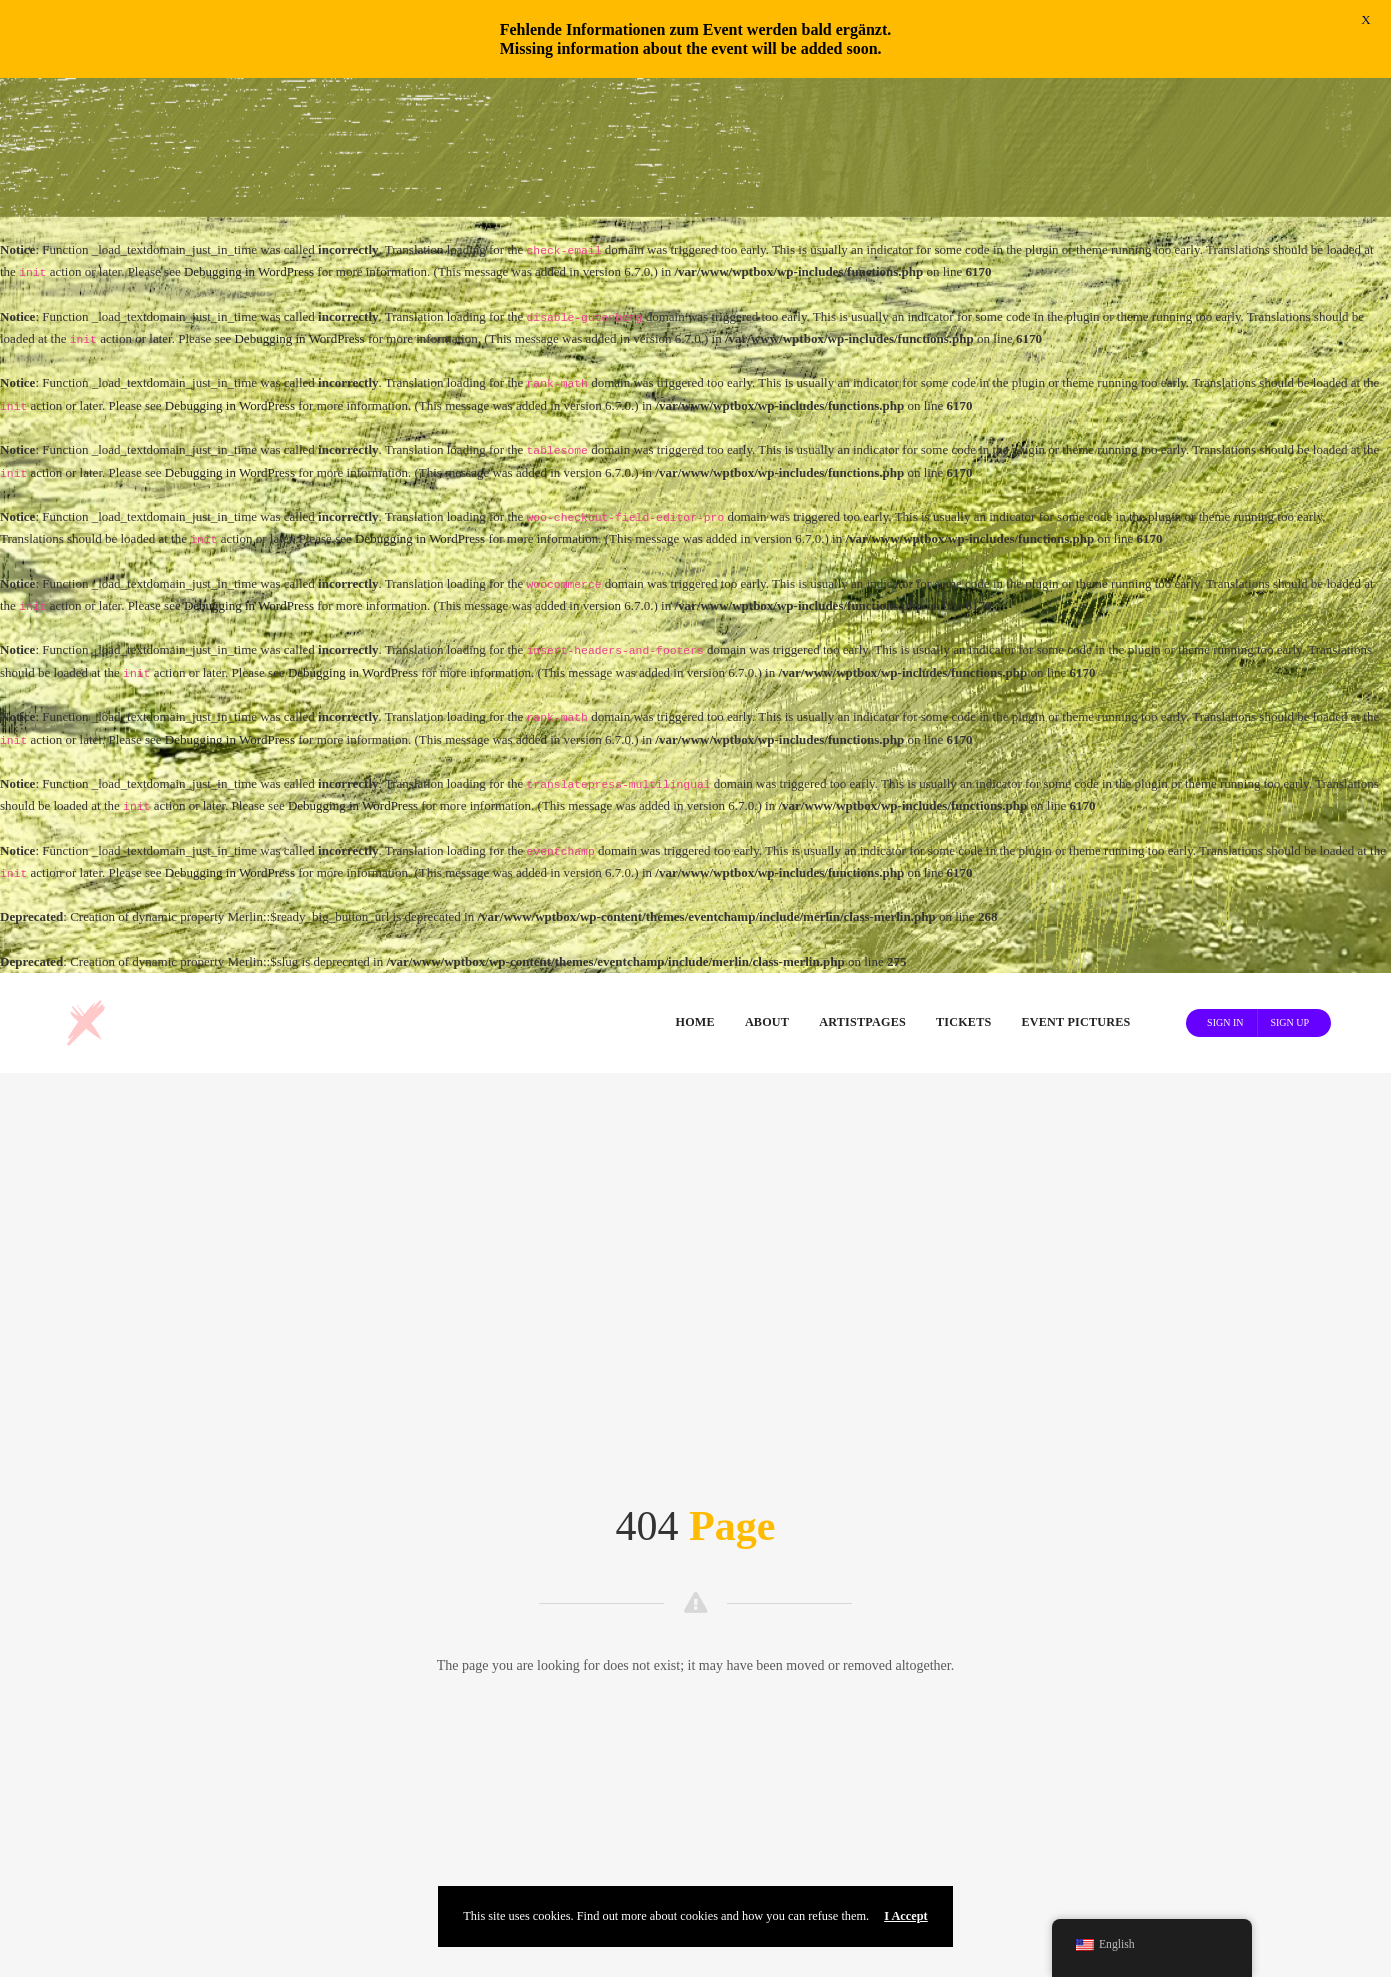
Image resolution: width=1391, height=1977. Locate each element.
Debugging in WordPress (249, 133)
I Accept (906, 1916)
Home (695, 884)
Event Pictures (1075, 884)
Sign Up (1289, 883)
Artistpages (862, 884)
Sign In (1225, 883)
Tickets (964, 884)
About (767, 884)
